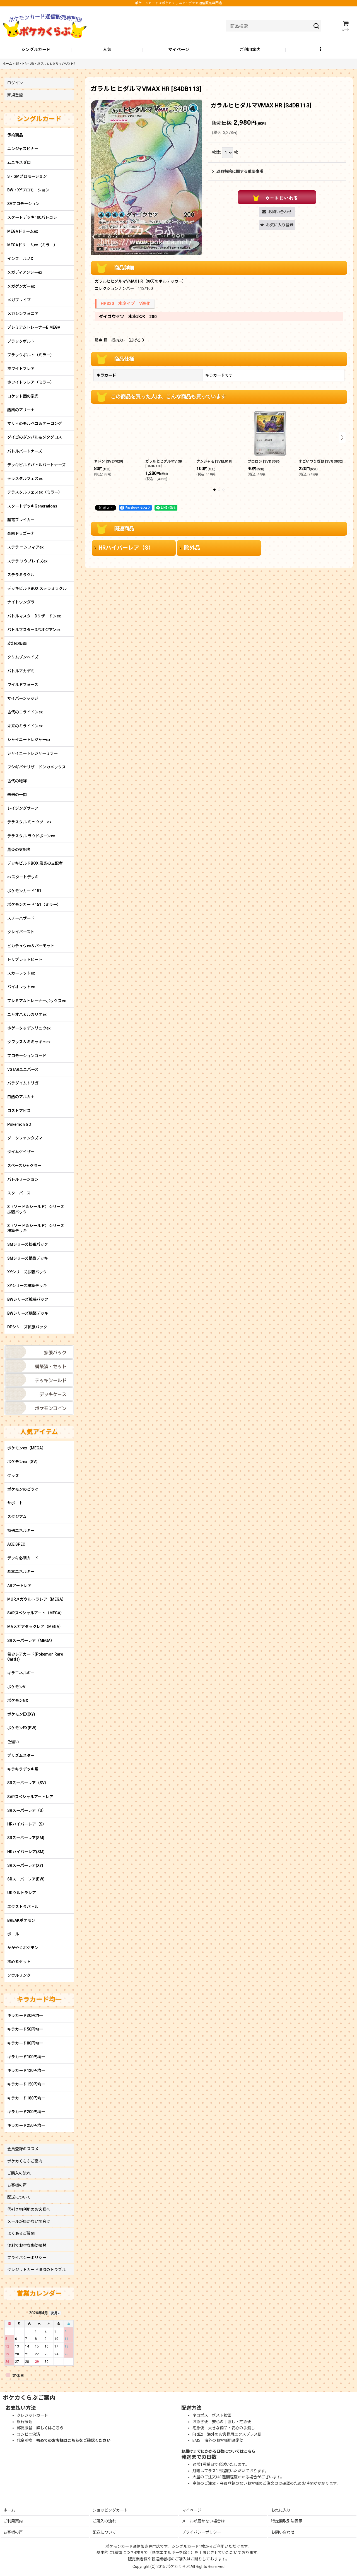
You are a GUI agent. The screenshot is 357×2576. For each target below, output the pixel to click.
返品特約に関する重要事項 (237, 171)
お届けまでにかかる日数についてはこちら (218, 2451)
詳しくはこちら (50, 2428)
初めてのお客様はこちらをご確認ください (73, 2440)
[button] (321, 50)
